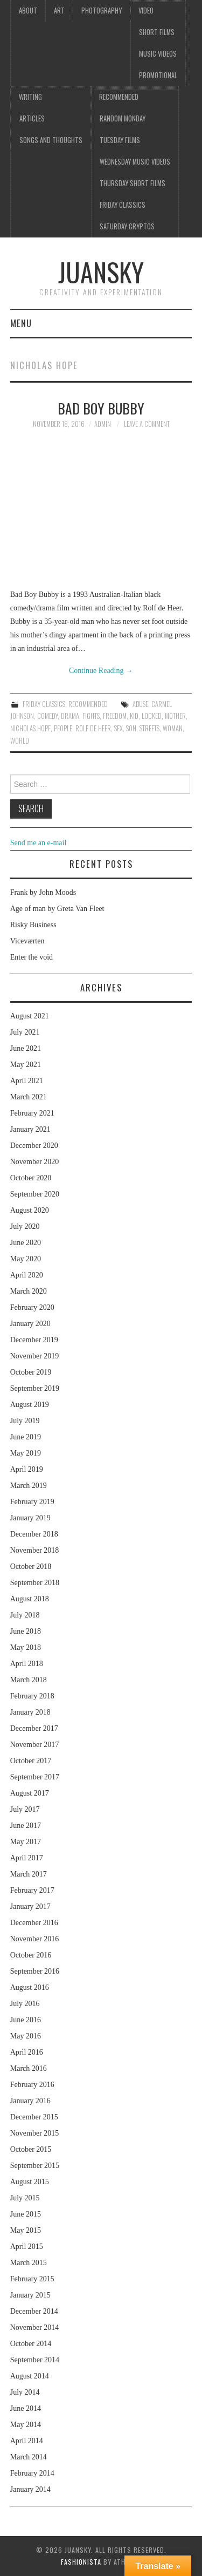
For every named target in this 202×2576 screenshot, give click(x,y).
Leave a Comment (147, 424)
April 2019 (26, 1469)
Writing (30, 97)
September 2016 (34, 1971)
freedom (115, 716)
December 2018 (34, 1534)
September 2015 (34, 2166)
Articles (32, 118)
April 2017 (26, 1858)
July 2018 (25, 1615)
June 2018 (25, 1631)
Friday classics (122, 205)
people (63, 728)
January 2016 (30, 2101)
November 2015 (34, 2133)
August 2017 (29, 1793)
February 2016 (32, 2085)
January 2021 (30, 1129)
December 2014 (34, 2311)
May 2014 (25, 2425)
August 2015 (29, 2182)
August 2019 (29, 1405)
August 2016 (29, 1987)
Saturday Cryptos (127, 226)
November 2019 (34, 1356)
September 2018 (34, 1583)
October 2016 (31, 1955)
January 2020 (30, 1324)
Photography (101, 10)
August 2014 (29, 2376)
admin (102, 424)
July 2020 (25, 1226)
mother (175, 716)
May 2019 (25, 1453)
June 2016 (25, 2020)
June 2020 (25, 1243)
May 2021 (25, 1065)
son (131, 728)
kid (134, 716)
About (28, 10)
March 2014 (28, 2457)
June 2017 (25, 1825)
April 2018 (26, 1664)
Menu (21, 323)
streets (149, 728)
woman (173, 728)
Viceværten (27, 941)
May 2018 (25, 1647)
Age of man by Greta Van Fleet (57, 909)
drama (70, 716)
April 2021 (26, 1081)
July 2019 (25, 1421)
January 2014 (30, 2489)
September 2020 (34, 1194)
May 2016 (25, 2036)
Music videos (158, 54)
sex (118, 728)
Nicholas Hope (30, 728)
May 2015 (25, 2230)
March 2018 (28, 1680)
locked (152, 716)
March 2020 (28, 1291)
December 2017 (34, 1728)
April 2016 (26, 2052)
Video (146, 10)
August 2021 (29, 1016)
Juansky (101, 272)
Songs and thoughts (50, 140)
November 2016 (34, 1939)
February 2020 (32, 1307)
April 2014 (26, 2441)
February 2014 (32, 2473)
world (19, 741)
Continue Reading (101, 671)
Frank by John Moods (43, 892)
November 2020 (34, 1162)
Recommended (118, 97)
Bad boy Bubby (101, 408)
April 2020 (26, 1275)
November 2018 (34, 1550)
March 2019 (28, 1485)
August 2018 (29, 1599)
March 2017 (28, 1874)
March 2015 (28, 2263)
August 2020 (29, 1210)
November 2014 (34, 2327)
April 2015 (26, 2246)
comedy (47, 716)
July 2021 (25, 1032)
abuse (140, 704)
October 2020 (31, 1178)
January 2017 (30, 1906)
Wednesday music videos (135, 162)
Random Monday (122, 118)
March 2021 (28, 1097)
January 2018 (30, 1712)
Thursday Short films (132, 183)
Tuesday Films (120, 140)
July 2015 (25, 2198)
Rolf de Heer (93, 728)
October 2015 (31, 2149)
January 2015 (30, 2295)
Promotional (158, 75)
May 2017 (25, 1842)
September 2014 (34, 2360)
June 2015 (25, 2214)
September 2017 (34, 1777)
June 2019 (25, 1437)
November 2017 (34, 1745)
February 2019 (32, 1502)
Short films (157, 32)
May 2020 (25, 1259)
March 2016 (28, 2068)
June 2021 (25, 1048)
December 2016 (34, 1923)
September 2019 (34, 1388)
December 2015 (34, 2117)
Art (59, 10)
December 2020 (34, 1145)
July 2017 (25, 1809)
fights (91, 716)
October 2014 (31, 2344)
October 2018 (31, 1566)
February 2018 (32, 1696)
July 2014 (25, 2392)
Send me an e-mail (38, 843)
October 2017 (31, 1761)
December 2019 (34, 1340)
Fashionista (81, 2562)
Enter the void (31, 957)
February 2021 (32, 1113)
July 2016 (25, 2004)
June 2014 (25, 2408)
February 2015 (32, 2279)
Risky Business (33, 925)
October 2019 (31, 1372)
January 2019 (30, 1518)
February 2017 (32, 1890)
